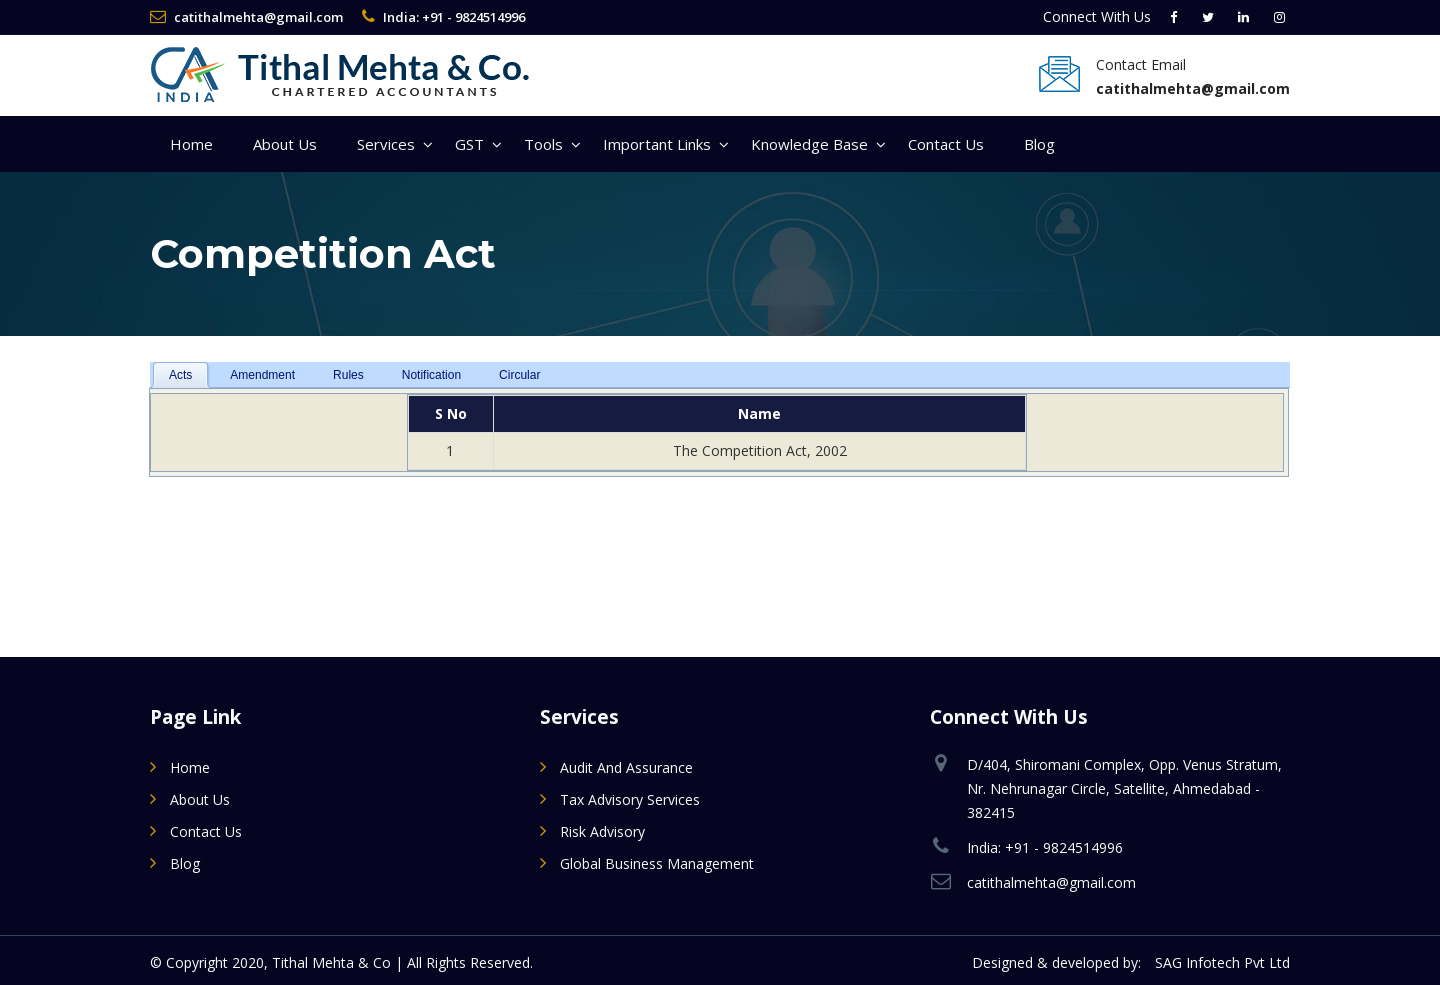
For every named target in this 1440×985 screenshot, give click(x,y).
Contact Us (946, 144)
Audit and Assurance (626, 767)
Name (759, 413)
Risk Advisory (602, 831)
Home (191, 144)
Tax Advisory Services (630, 799)
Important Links (657, 144)
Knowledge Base (809, 144)
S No (451, 413)
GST (469, 144)
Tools (543, 144)
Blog (1039, 144)
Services (386, 144)
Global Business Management (657, 863)
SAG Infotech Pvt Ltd (1222, 962)
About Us (285, 144)
